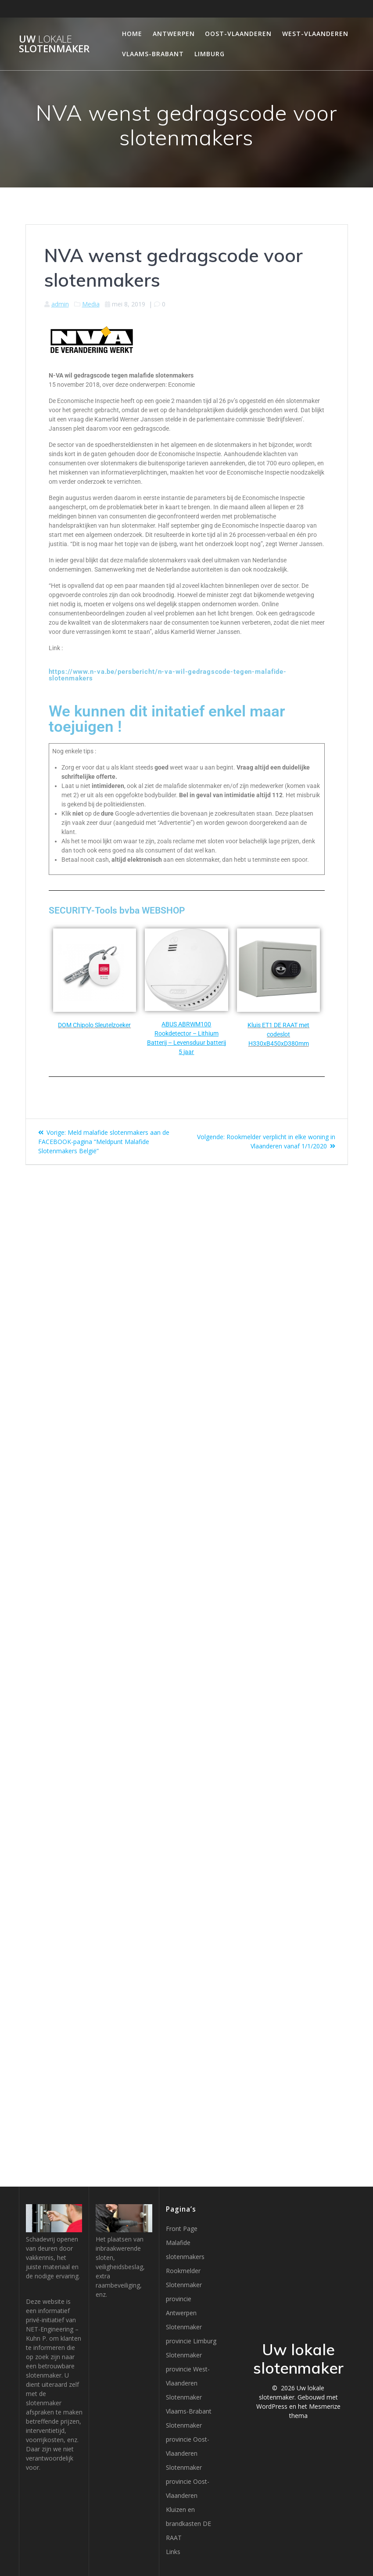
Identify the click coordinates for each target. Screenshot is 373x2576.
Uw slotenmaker (54, 44)
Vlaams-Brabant (153, 54)
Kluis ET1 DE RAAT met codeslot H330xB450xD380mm (278, 1034)
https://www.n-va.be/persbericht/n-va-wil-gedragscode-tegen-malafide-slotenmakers (168, 675)
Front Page (181, 2228)
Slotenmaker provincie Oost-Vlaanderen (187, 2439)
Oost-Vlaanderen (238, 33)
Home (132, 33)
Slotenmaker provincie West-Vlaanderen (188, 2369)
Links (173, 2551)
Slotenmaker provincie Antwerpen (184, 2299)
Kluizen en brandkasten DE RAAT (188, 2523)
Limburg (209, 54)
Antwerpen (174, 33)
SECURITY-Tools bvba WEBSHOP (117, 910)
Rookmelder (183, 2271)
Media (91, 304)
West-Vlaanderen (315, 33)
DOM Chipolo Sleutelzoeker (94, 1025)
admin (60, 304)
